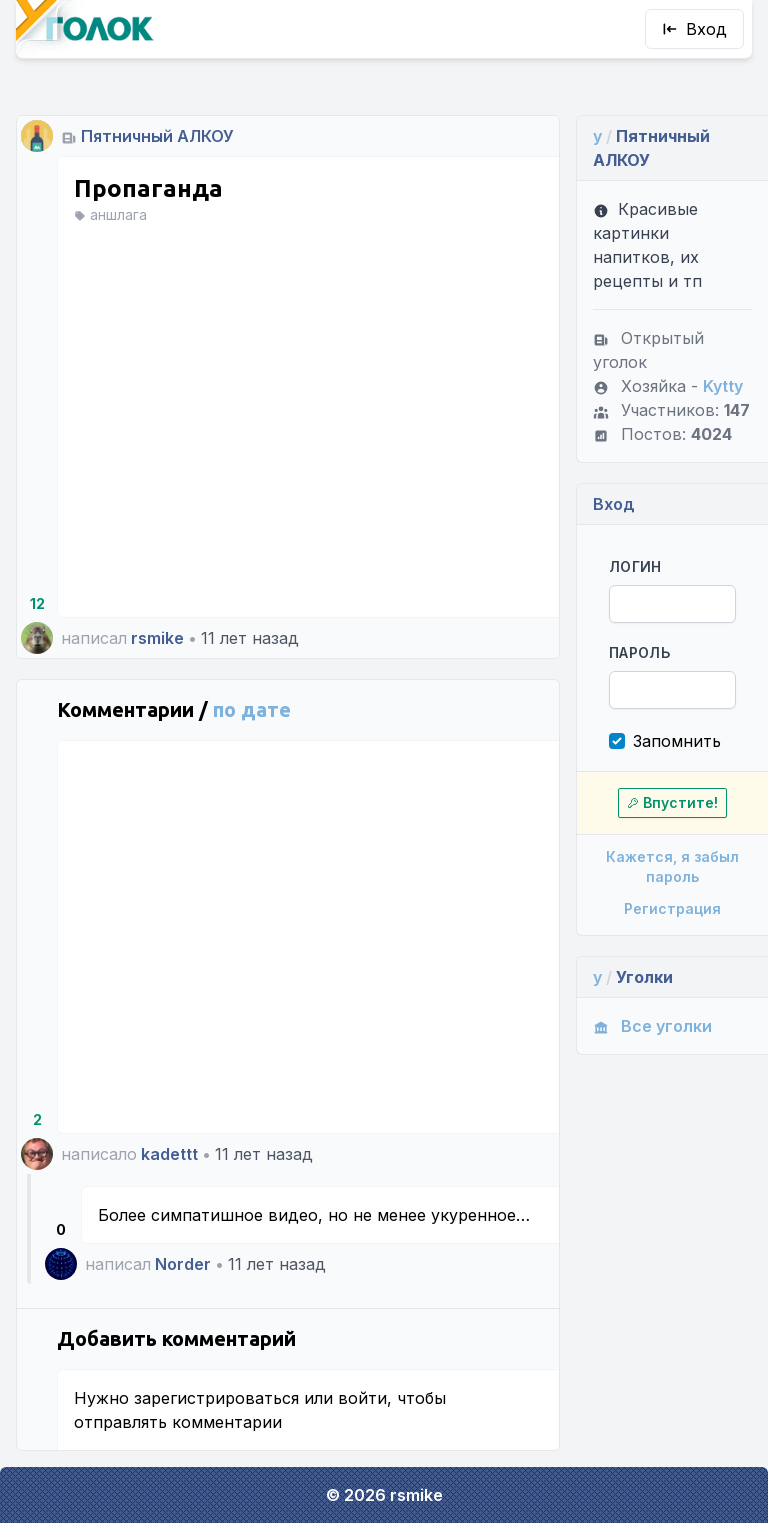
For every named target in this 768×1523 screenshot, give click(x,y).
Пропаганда (148, 188)
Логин (635, 566)
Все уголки (652, 1026)
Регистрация (672, 908)
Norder (183, 1264)
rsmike (157, 638)
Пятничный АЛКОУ (157, 136)
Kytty (723, 386)
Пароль (639, 652)
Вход (694, 29)
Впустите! (672, 802)
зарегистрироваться (216, 1398)
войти (362, 1398)
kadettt (169, 1154)
